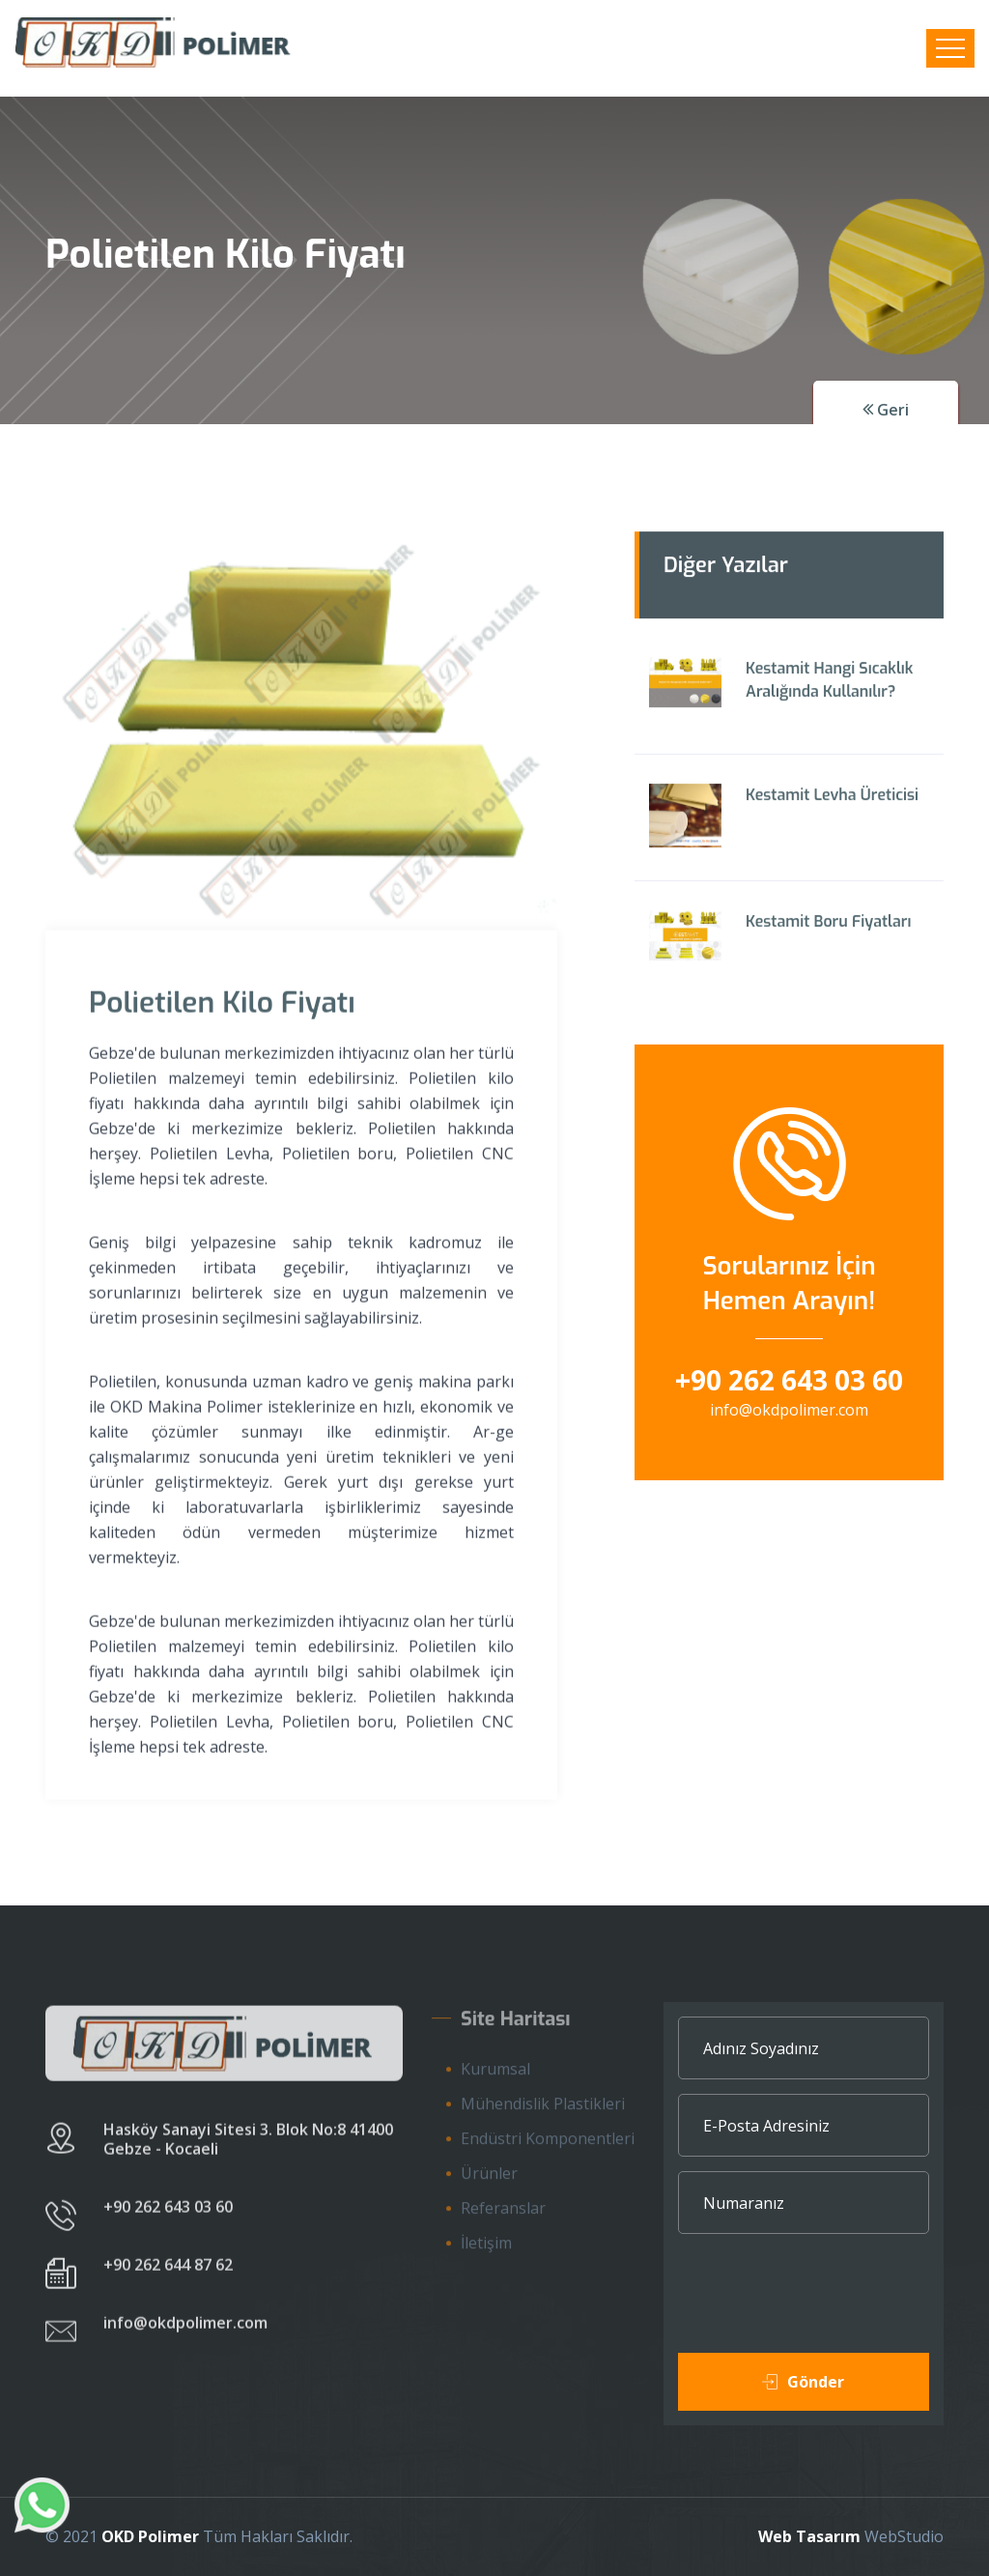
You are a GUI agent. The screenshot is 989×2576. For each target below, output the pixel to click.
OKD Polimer (150, 2536)
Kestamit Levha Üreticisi (832, 799)
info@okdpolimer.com (789, 1409)
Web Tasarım (809, 2536)
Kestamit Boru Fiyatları (828, 926)
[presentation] (825, 2305)
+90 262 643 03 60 (789, 1379)
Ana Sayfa (100, 337)
